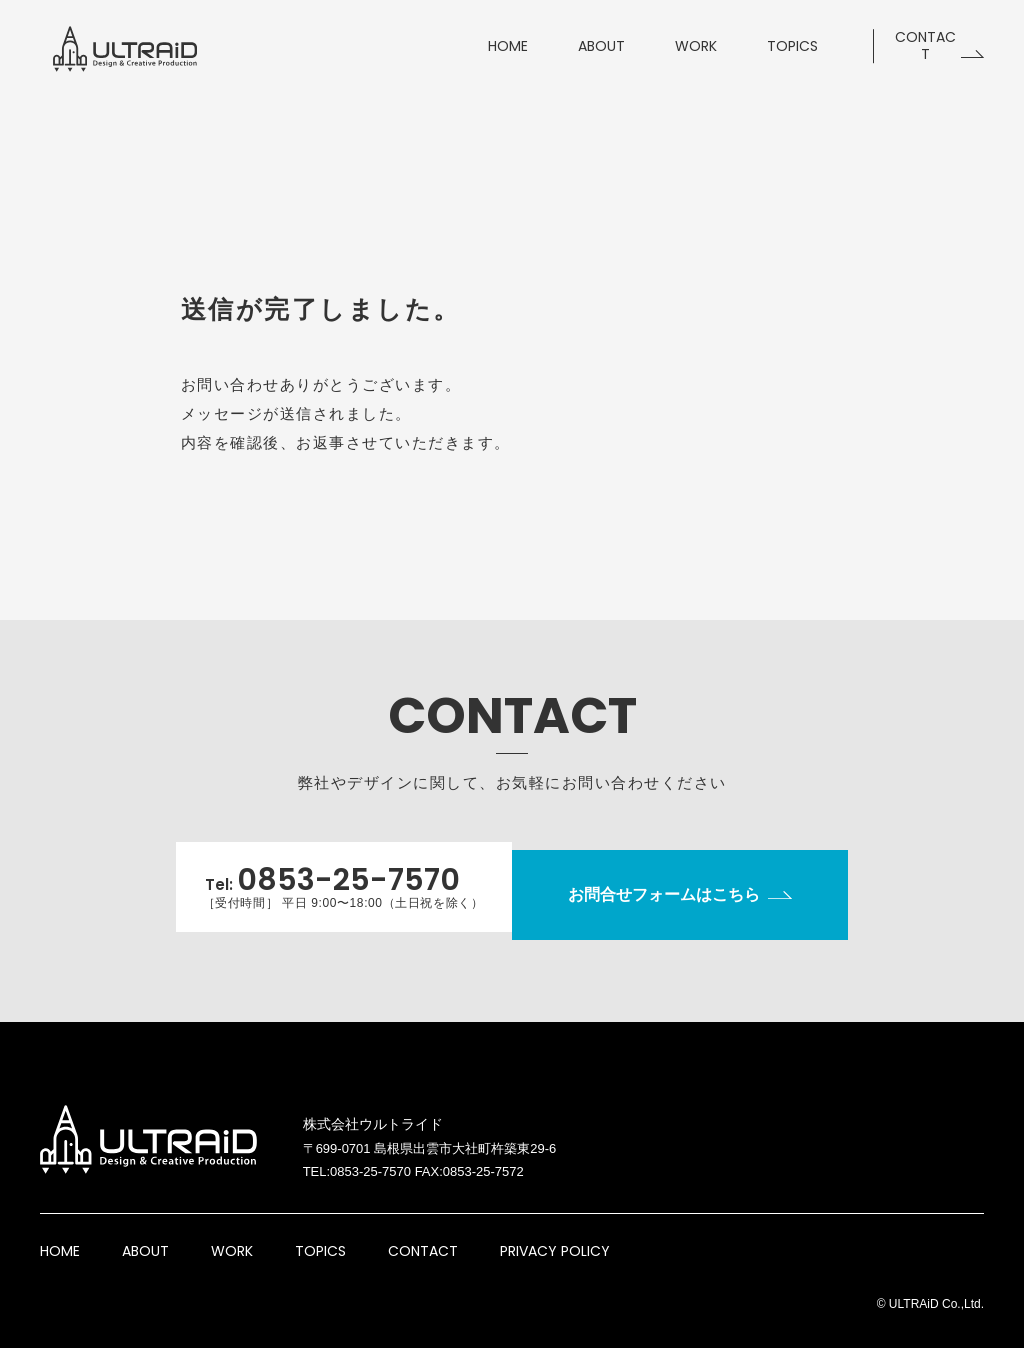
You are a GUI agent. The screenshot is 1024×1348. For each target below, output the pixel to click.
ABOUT (145, 1235)
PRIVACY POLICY (555, 1235)
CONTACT (423, 1235)
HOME (60, 1235)
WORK (232, 1235)
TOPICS (320, 1235)
